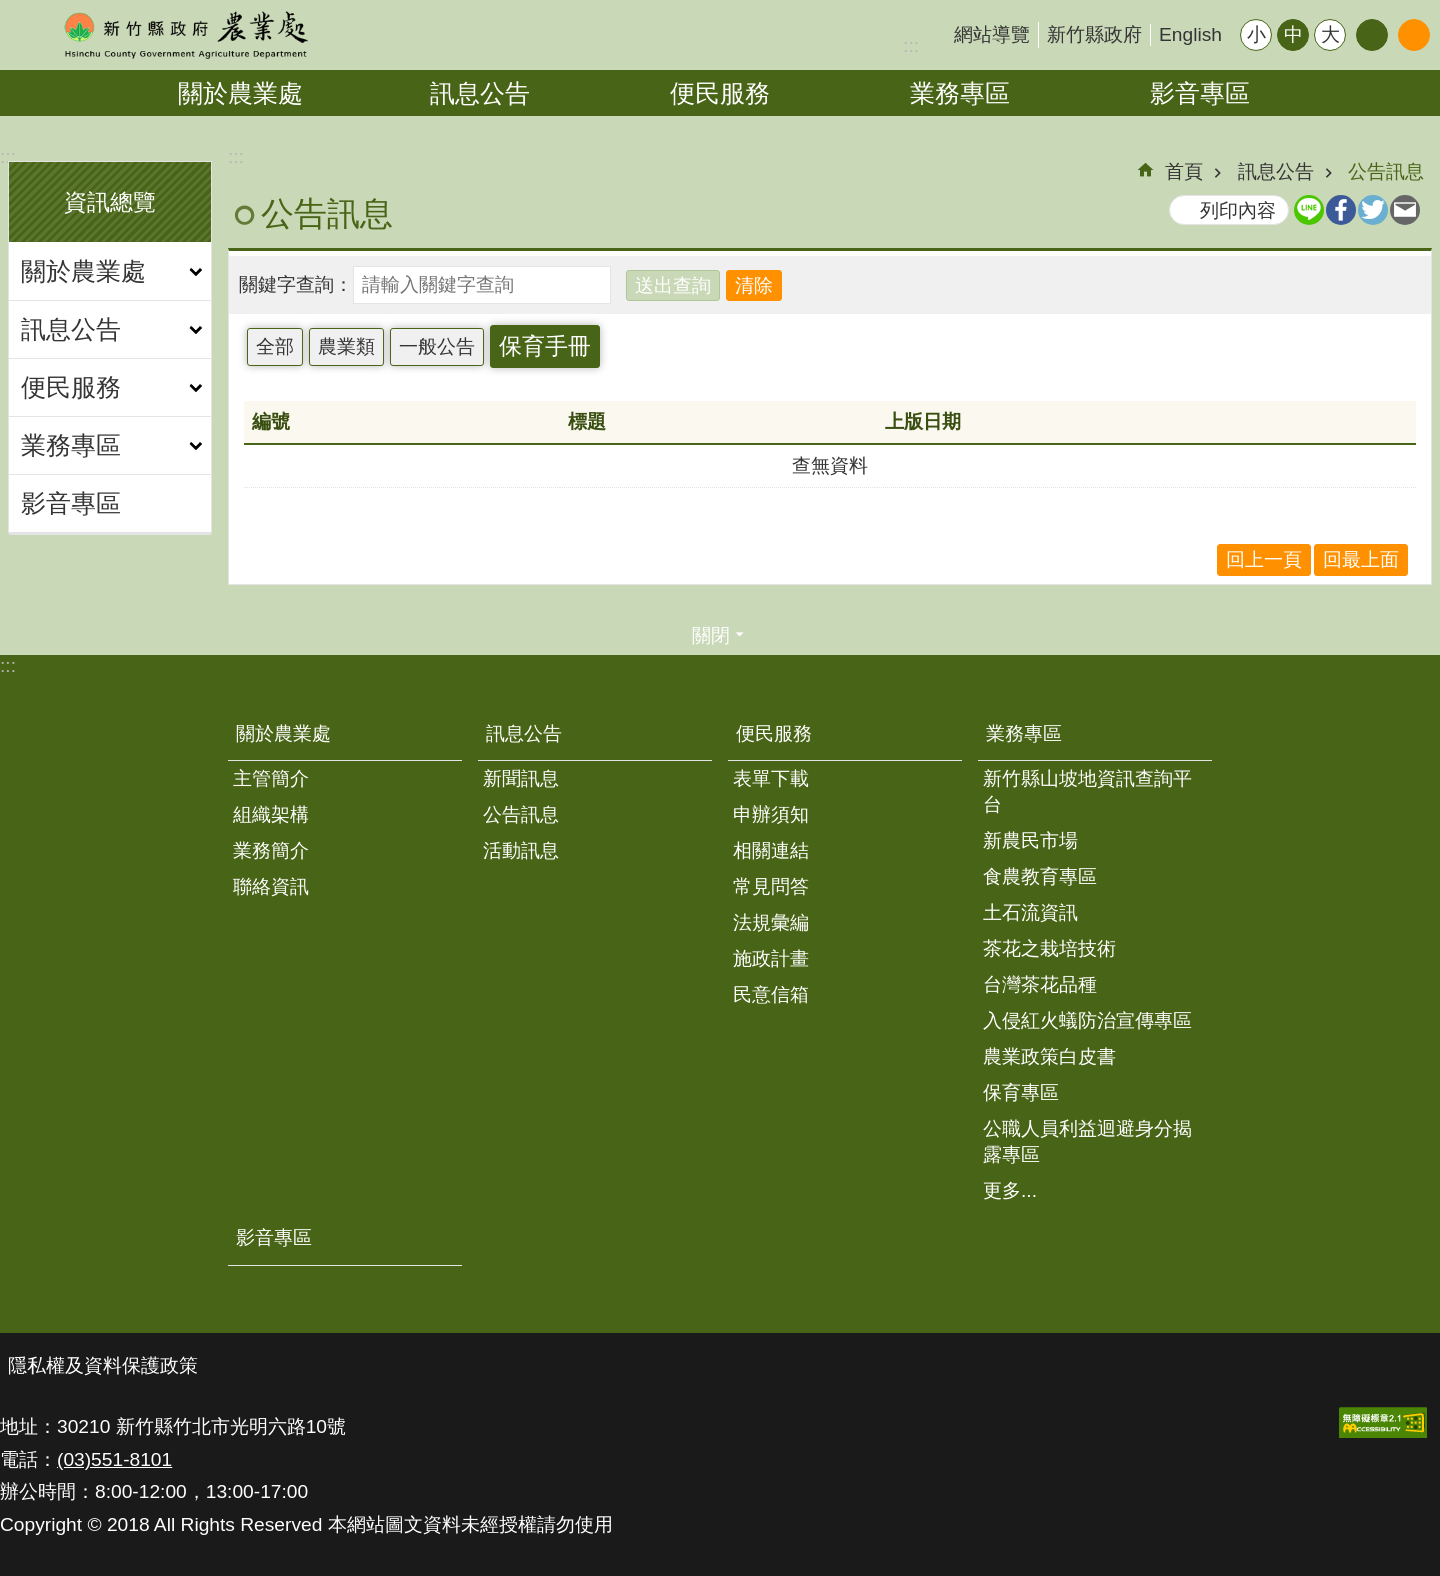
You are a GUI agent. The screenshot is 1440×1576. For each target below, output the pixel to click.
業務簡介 (271, 850)
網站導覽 (992, 34)
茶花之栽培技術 (1049, 948)
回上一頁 (1264, 559)
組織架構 (271, 814)
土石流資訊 (1030, 912)
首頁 (1184, 171)
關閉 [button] (711, 635)
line (1309, 210)
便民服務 (720, 93)
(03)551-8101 (114, 1459)
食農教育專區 (1040, 876)
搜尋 (1414, 35)
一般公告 (437, 346)
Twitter (1373, 210)
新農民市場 (1030, 840)
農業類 (346, 346)
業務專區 (960, 93)
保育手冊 (545, 346)
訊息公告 (480, 93)
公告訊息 (1386, 171)
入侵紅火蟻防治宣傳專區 (1087, 1020)
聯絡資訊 (271, 886)
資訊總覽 (110, 202)
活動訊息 (521, 850)
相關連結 (771, 850)
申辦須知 (771, 814)
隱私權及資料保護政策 (103, 1365)
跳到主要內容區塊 (10, 10)
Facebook (1341, 210)
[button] (1383, 1422)
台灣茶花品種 (1040, 984)
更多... (1010, 1190)
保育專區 (1021, 1092)
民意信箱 (771, 994)
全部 (275, 346)
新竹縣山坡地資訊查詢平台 (1087, 791)
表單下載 (771, 778)
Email (1405, 210)
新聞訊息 (521, 778)
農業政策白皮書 (1049, 1056)
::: (911, 45)
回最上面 (1361, 559)
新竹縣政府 (1094, 34)
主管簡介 (271, 778)
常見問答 (771, 886)
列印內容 (1238, 210)
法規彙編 (771, 922)
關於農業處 (240, 93)
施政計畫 (771, 958)
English (1190, 34)
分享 (1372, 35)
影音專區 (1200, 93)
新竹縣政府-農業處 (185, 35)
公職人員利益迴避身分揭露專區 (1087, 1141)
